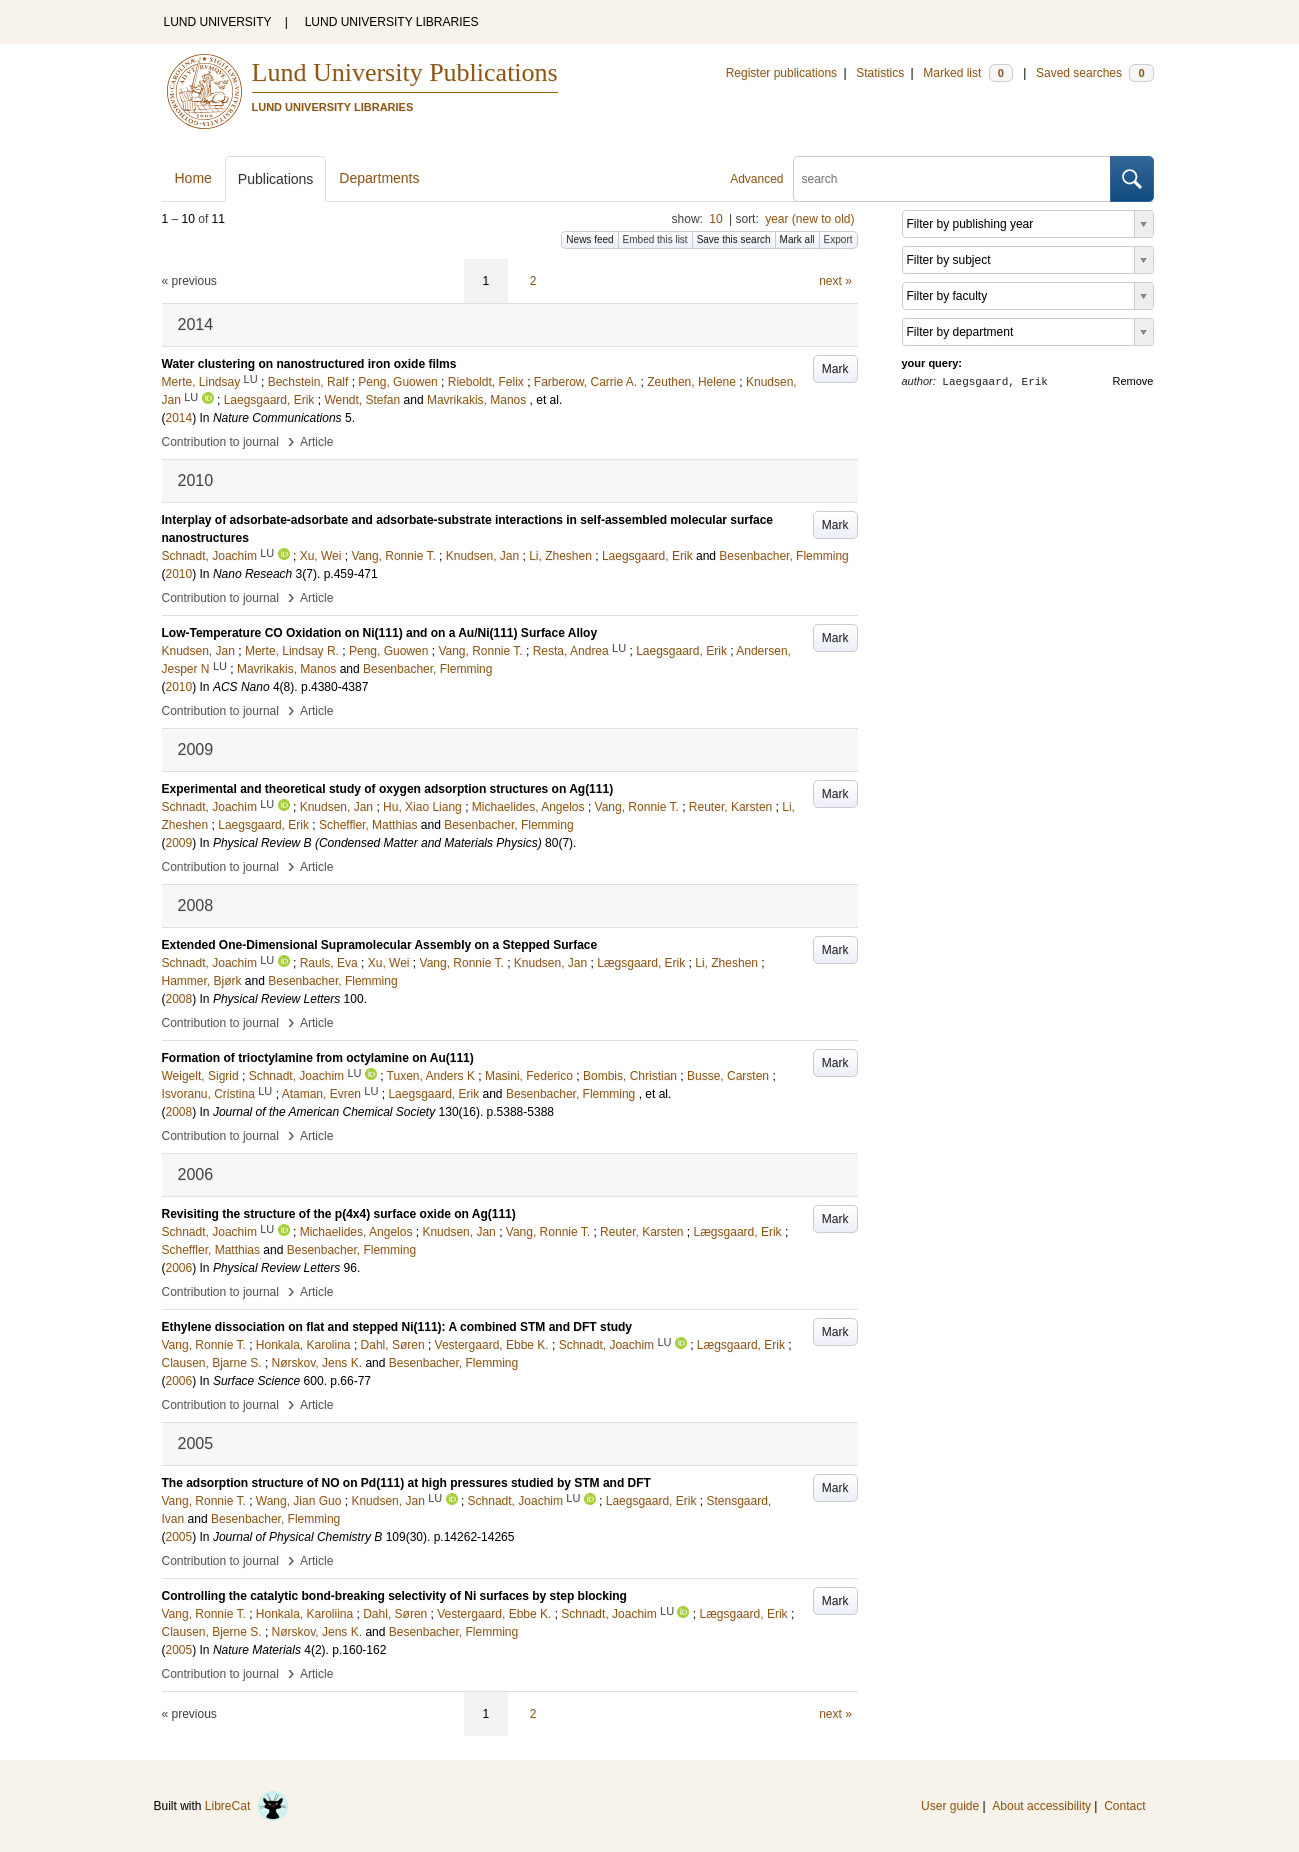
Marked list (967, 73)
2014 (179, 418)
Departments (379, 178)
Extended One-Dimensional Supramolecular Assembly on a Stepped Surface (380, 945)
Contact (1124, 1806)
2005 (179, 1537)
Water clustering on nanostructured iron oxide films (309, 364)
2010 (179, 574)
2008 (179, 999)
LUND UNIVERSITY (218, 22)
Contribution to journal (220, 442)
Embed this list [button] (655, 239)
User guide (950, 1806)
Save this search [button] (734, 239)
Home (193, 178)
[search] (952, 179)
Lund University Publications (405, 72)
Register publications (781, 73)
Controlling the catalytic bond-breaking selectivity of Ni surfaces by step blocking (394, 1596)
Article (316, 442)
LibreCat (247, 1806)
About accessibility (1041, 1806)
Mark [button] (835, 369)
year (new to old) (809, 219)
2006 (179, 1268)
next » (835, 281)
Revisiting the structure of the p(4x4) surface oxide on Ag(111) (339, 1214)
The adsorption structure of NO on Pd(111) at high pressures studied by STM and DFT (406, 1483)
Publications (276, 179)
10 (715, 219)
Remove (1133, 381)
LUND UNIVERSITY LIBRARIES (392, 22)
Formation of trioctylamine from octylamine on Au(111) (318, 1058)
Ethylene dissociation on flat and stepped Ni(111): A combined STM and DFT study (397, 1327)
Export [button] (838, 239)
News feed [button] (589, 239)
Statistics (880, 73)
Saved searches (1095, 73)
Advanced (756, 179)
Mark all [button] (797, 239)
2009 (179, 843)
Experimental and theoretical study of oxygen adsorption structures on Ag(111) (388, 789)
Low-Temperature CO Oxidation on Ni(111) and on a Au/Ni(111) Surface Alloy (380, 633)
